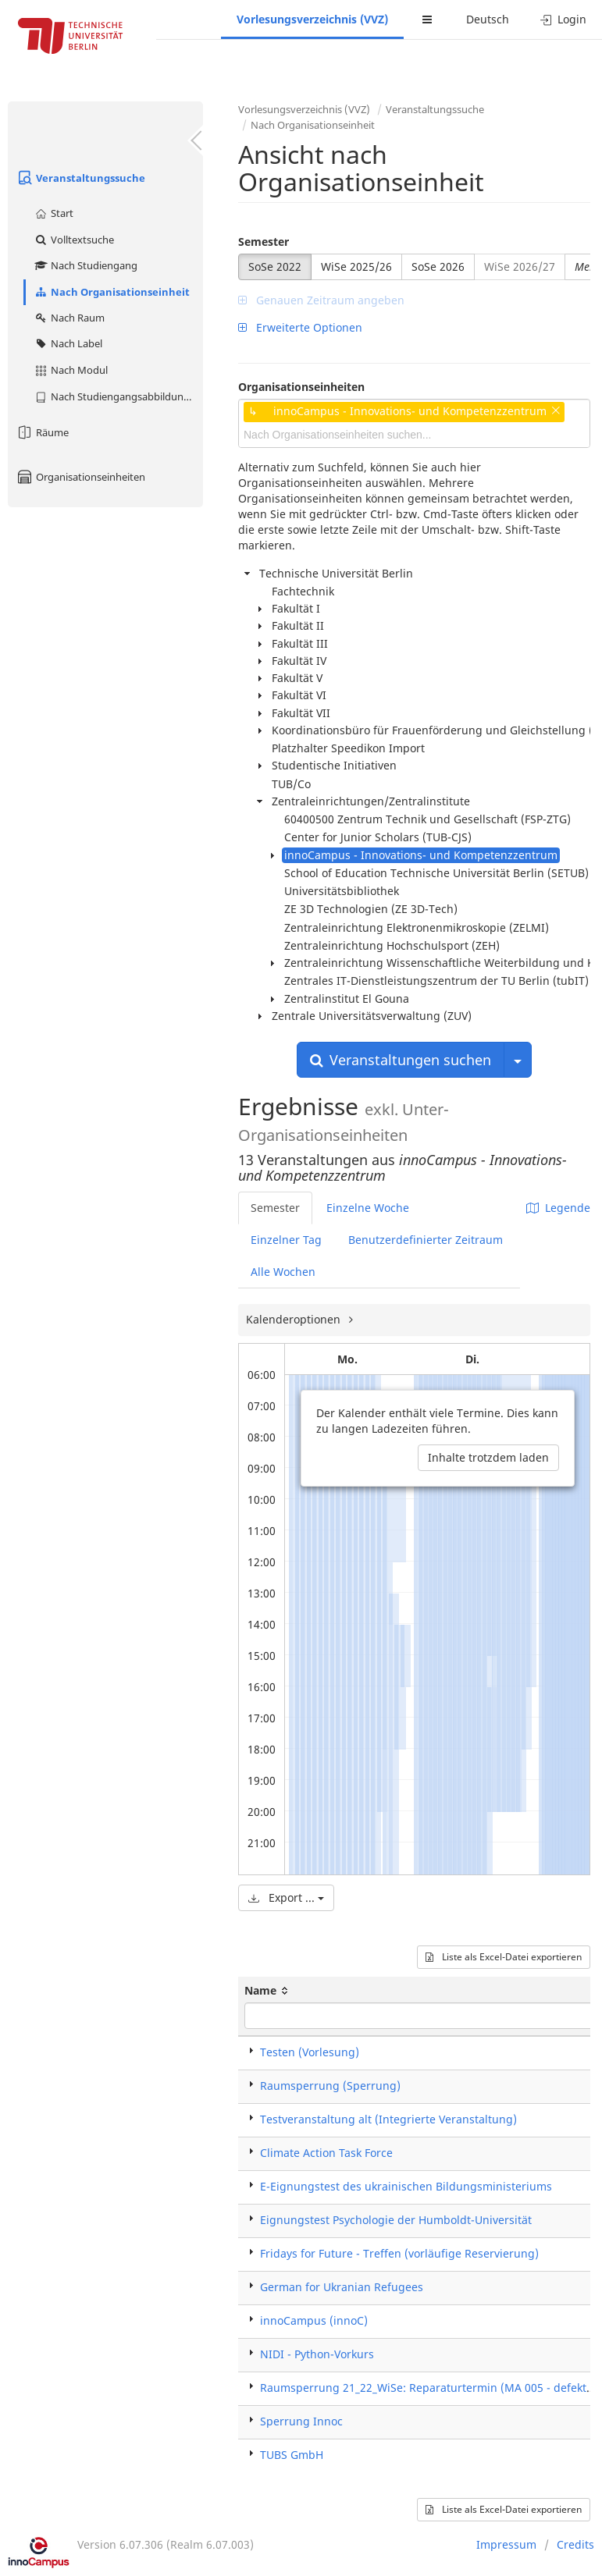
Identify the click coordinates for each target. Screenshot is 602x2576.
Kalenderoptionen (295, 1319)
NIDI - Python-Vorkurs (317, 2354)
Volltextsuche (74, 240)
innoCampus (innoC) (314, 2320)
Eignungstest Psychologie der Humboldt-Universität (396, 2219)
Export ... (286, 1897)
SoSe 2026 (438, 266)
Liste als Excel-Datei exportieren (504, 1956)
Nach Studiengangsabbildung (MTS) (118, 396)
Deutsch (487, 19)
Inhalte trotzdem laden (488, 1457)
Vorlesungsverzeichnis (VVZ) (312, 19)
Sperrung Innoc (301, 2421)
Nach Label (68, 343)
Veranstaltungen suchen (400, 1059)
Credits (575, 2544)
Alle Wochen (283, 1271)
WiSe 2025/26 (356, 266)
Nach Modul (71, 370)
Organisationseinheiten (80, 477)
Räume (42, 432)
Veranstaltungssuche (80, 178)
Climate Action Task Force (326, 2152)
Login (563, 19)
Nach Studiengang (85, 265)
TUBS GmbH (291, 2454)
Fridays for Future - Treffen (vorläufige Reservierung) (399, 2253)
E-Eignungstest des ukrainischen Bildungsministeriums (406, 2186)
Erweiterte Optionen (300, 327)
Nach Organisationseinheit (112, 292)
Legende (558, 1207)
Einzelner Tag (286, 1239)
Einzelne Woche (367, 1207)
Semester (263, 241)
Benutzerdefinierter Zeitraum (425, 1239)
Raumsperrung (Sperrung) (330, 2085)
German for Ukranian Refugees (341, 2286)
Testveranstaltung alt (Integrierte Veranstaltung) (388, 2119)
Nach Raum (69, 318)
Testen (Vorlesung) (309, 2052)
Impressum (506, 2544)
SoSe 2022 (274, 266)
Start (53, 213)
